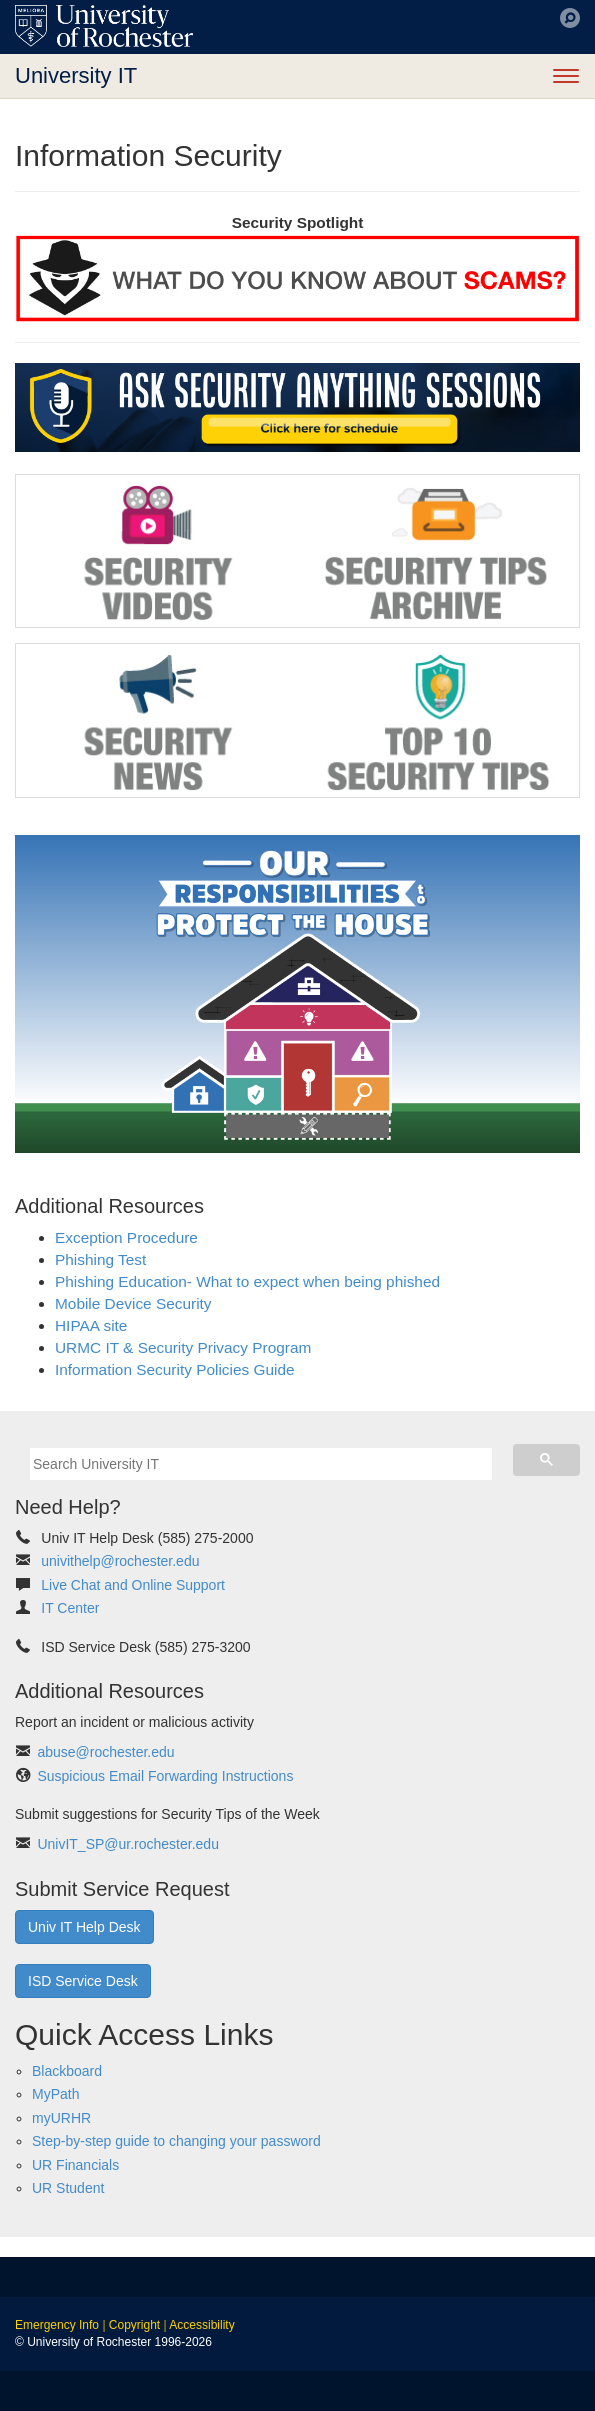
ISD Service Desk (83, 1981)
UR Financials (75, 2165)
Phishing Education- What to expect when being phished (247, 1281)
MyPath (55, 2094)
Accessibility (201, 2325)
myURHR (61, 2118)
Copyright (134, 2325)
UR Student (68, 2188)
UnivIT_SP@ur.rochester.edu (128, 1844)
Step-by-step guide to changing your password (176, 2141)
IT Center (70, 1608)
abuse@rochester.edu (105, 1752)
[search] (261, 1464)
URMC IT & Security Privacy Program (183, 1347)
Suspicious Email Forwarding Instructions (165, 1776)
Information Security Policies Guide (175, 1369)
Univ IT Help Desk (84, 1927)
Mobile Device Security (133, 1303)
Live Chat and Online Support (133, 1585)
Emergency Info (57, 2325)
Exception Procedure (126, 1237)
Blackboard (67, 2071)
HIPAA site (91, 1325)
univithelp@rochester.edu (120, 1561)
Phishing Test (100, 1259)
